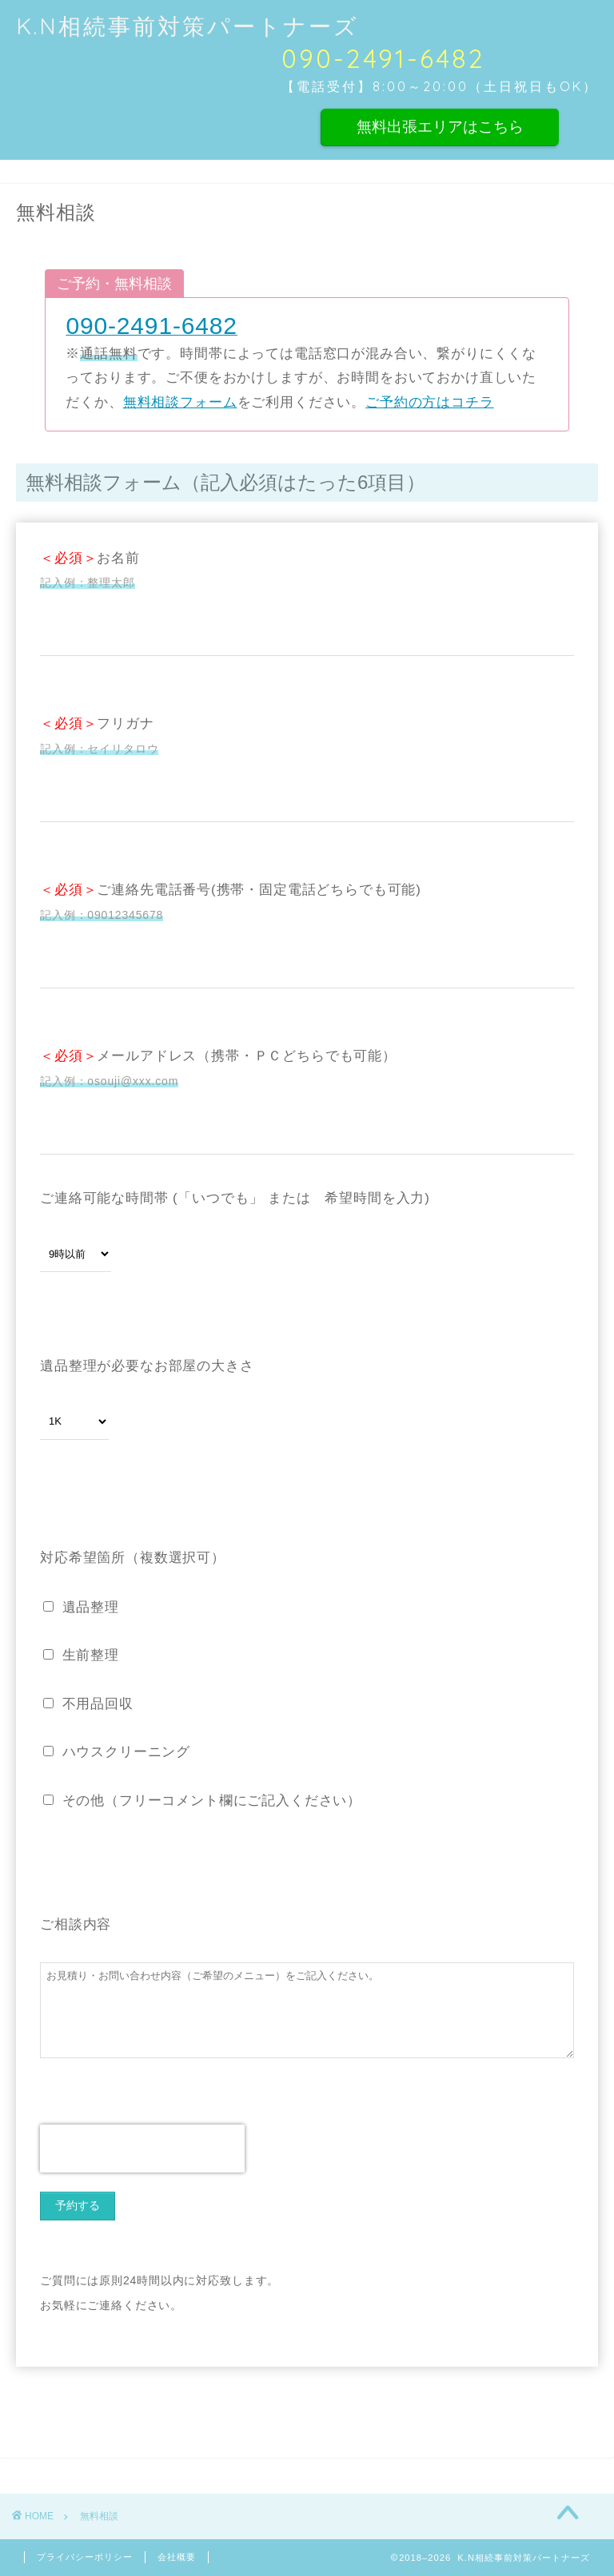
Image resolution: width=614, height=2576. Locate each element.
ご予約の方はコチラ (429, 402)
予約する (77, 2205)
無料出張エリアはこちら (440, 126)
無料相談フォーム (180, 402)
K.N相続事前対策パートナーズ (187, 26)
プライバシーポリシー (85, 2557)
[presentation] (142, 2149)
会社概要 (176, 2557)
